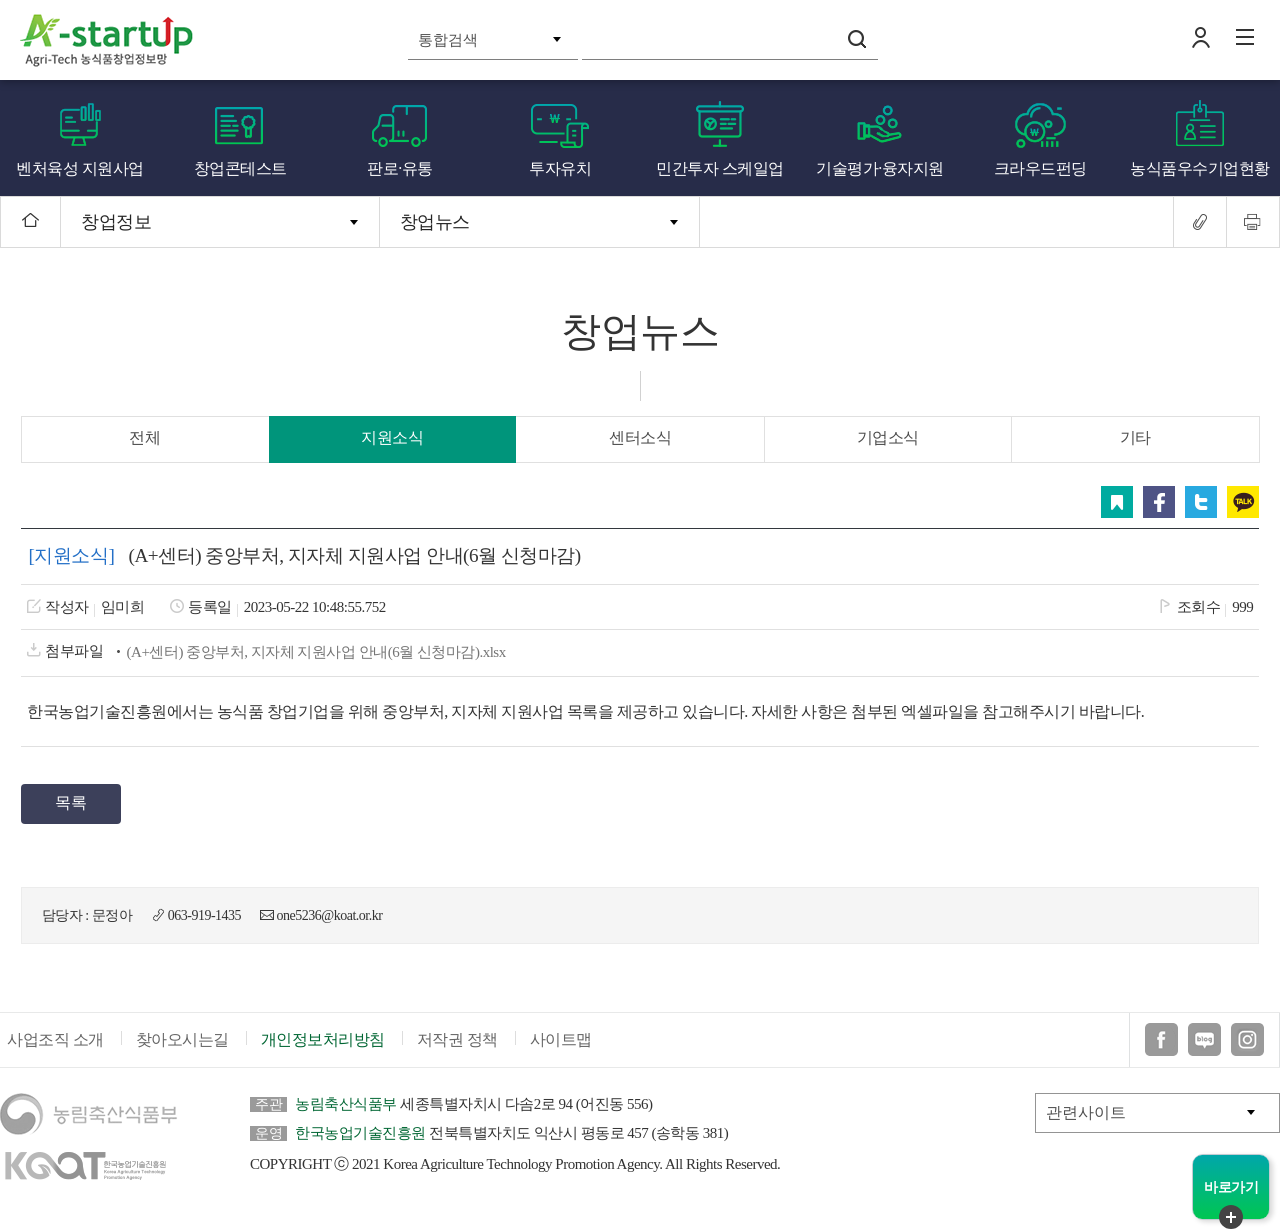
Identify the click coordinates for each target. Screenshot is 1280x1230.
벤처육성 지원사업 (80, 168)
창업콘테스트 (240, 168)
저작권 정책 (457, 1043)
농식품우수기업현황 (1200, 168)
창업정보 (116, 222)
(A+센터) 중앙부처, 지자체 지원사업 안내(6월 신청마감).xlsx (314, 652)
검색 (857, 39)
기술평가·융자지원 (880, 168)
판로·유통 (400, 168)
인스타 (1247, 1043)
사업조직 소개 (55, 1043)
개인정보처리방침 (323, 1043)
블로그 (1204, 1043)
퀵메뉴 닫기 (1231, 1217)
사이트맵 (561, 1043)
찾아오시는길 (182, 1043)
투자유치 (560, 168)
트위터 (1203, 502)
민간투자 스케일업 (720, 168)
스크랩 (1119, 502)
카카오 (1245, 502)
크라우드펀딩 (1040, 168)
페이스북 (1161, 502)
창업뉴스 (435, 222)
